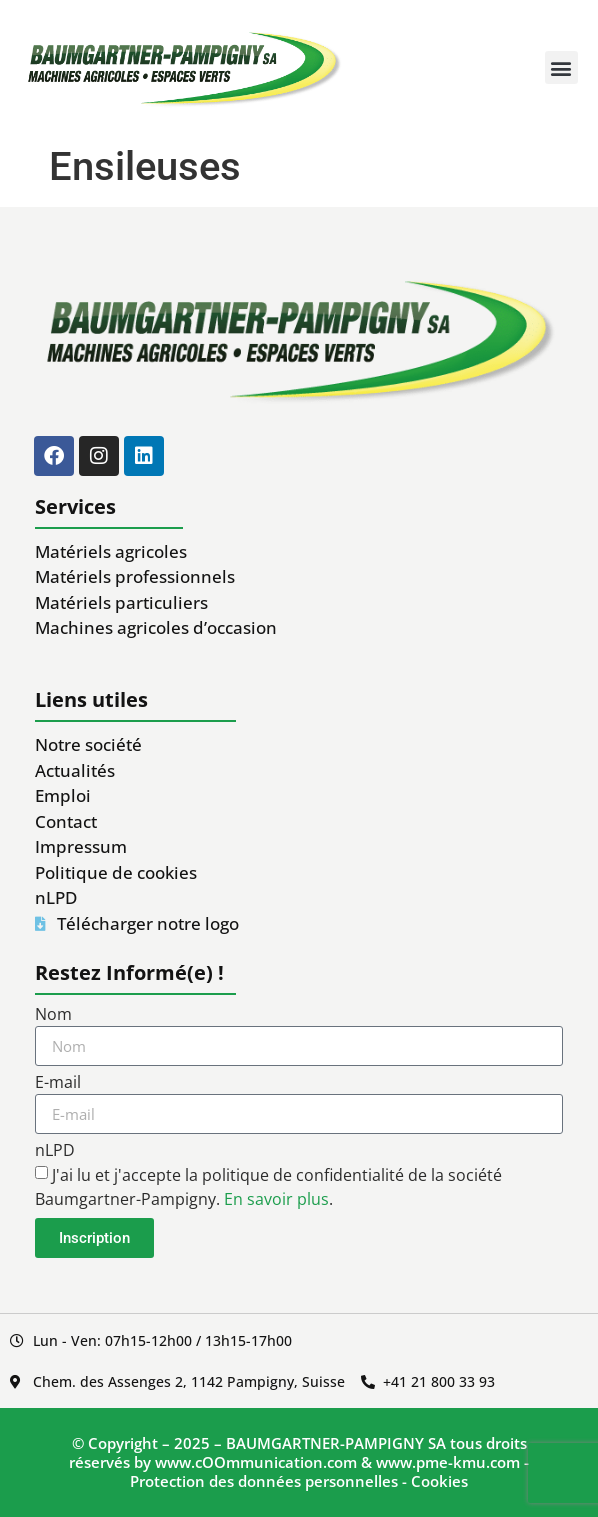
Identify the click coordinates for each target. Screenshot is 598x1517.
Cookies (439, 1481)
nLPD (55, 1151)
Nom (53, 1015)
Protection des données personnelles (264, 1481)
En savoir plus (276, 1199)
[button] (561, 67)
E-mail (58, 1083)
